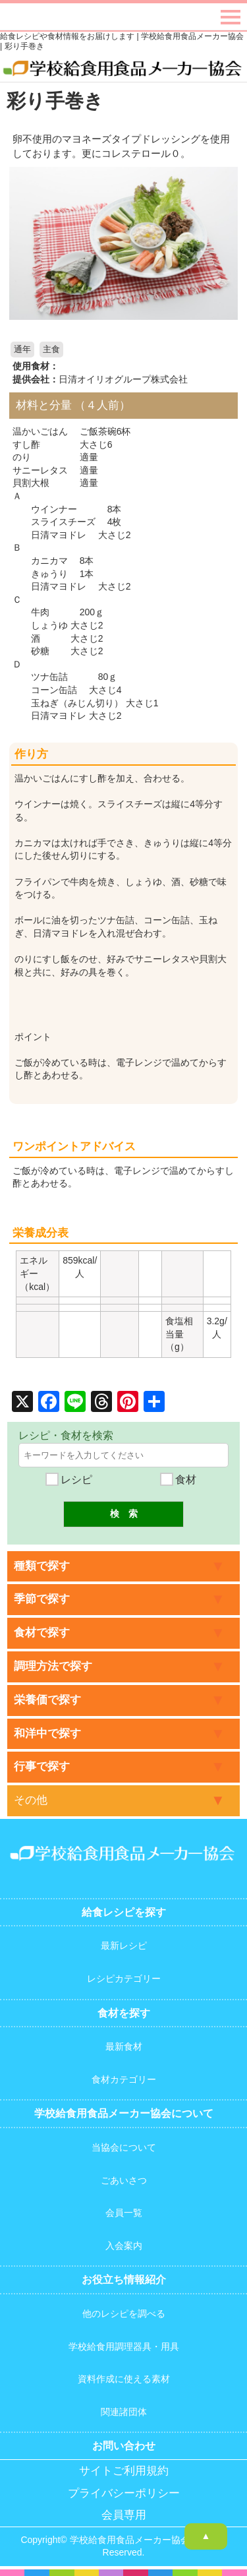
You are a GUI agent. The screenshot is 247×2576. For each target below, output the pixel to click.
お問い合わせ (123, 2445)
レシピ (68, 1479)
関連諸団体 (124, 2412)
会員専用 (123, 2515)
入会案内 (123, 2245)
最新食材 (123, 2046)
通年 (22, 349)
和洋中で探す (47, 1733)
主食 (51, 349)
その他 (30, 1800)
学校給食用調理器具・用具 (124, 2346)
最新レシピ (124, 1945)
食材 (178, 1479)
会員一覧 (123, 2212)
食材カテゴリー (124, 2079)
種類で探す (42, 1566)
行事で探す (42, 1766)
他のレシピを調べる (123, 2313)
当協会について (124, 2147)
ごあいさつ (124, 2180)
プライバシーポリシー (124, 2493)
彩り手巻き (55, 100)
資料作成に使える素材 (124, 2379)
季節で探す (42, 1599)
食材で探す (42, 1632)
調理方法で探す (53, 1666)
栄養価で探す (47, 1700)
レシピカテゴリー (124, 1978)
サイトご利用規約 (124, 2471)
